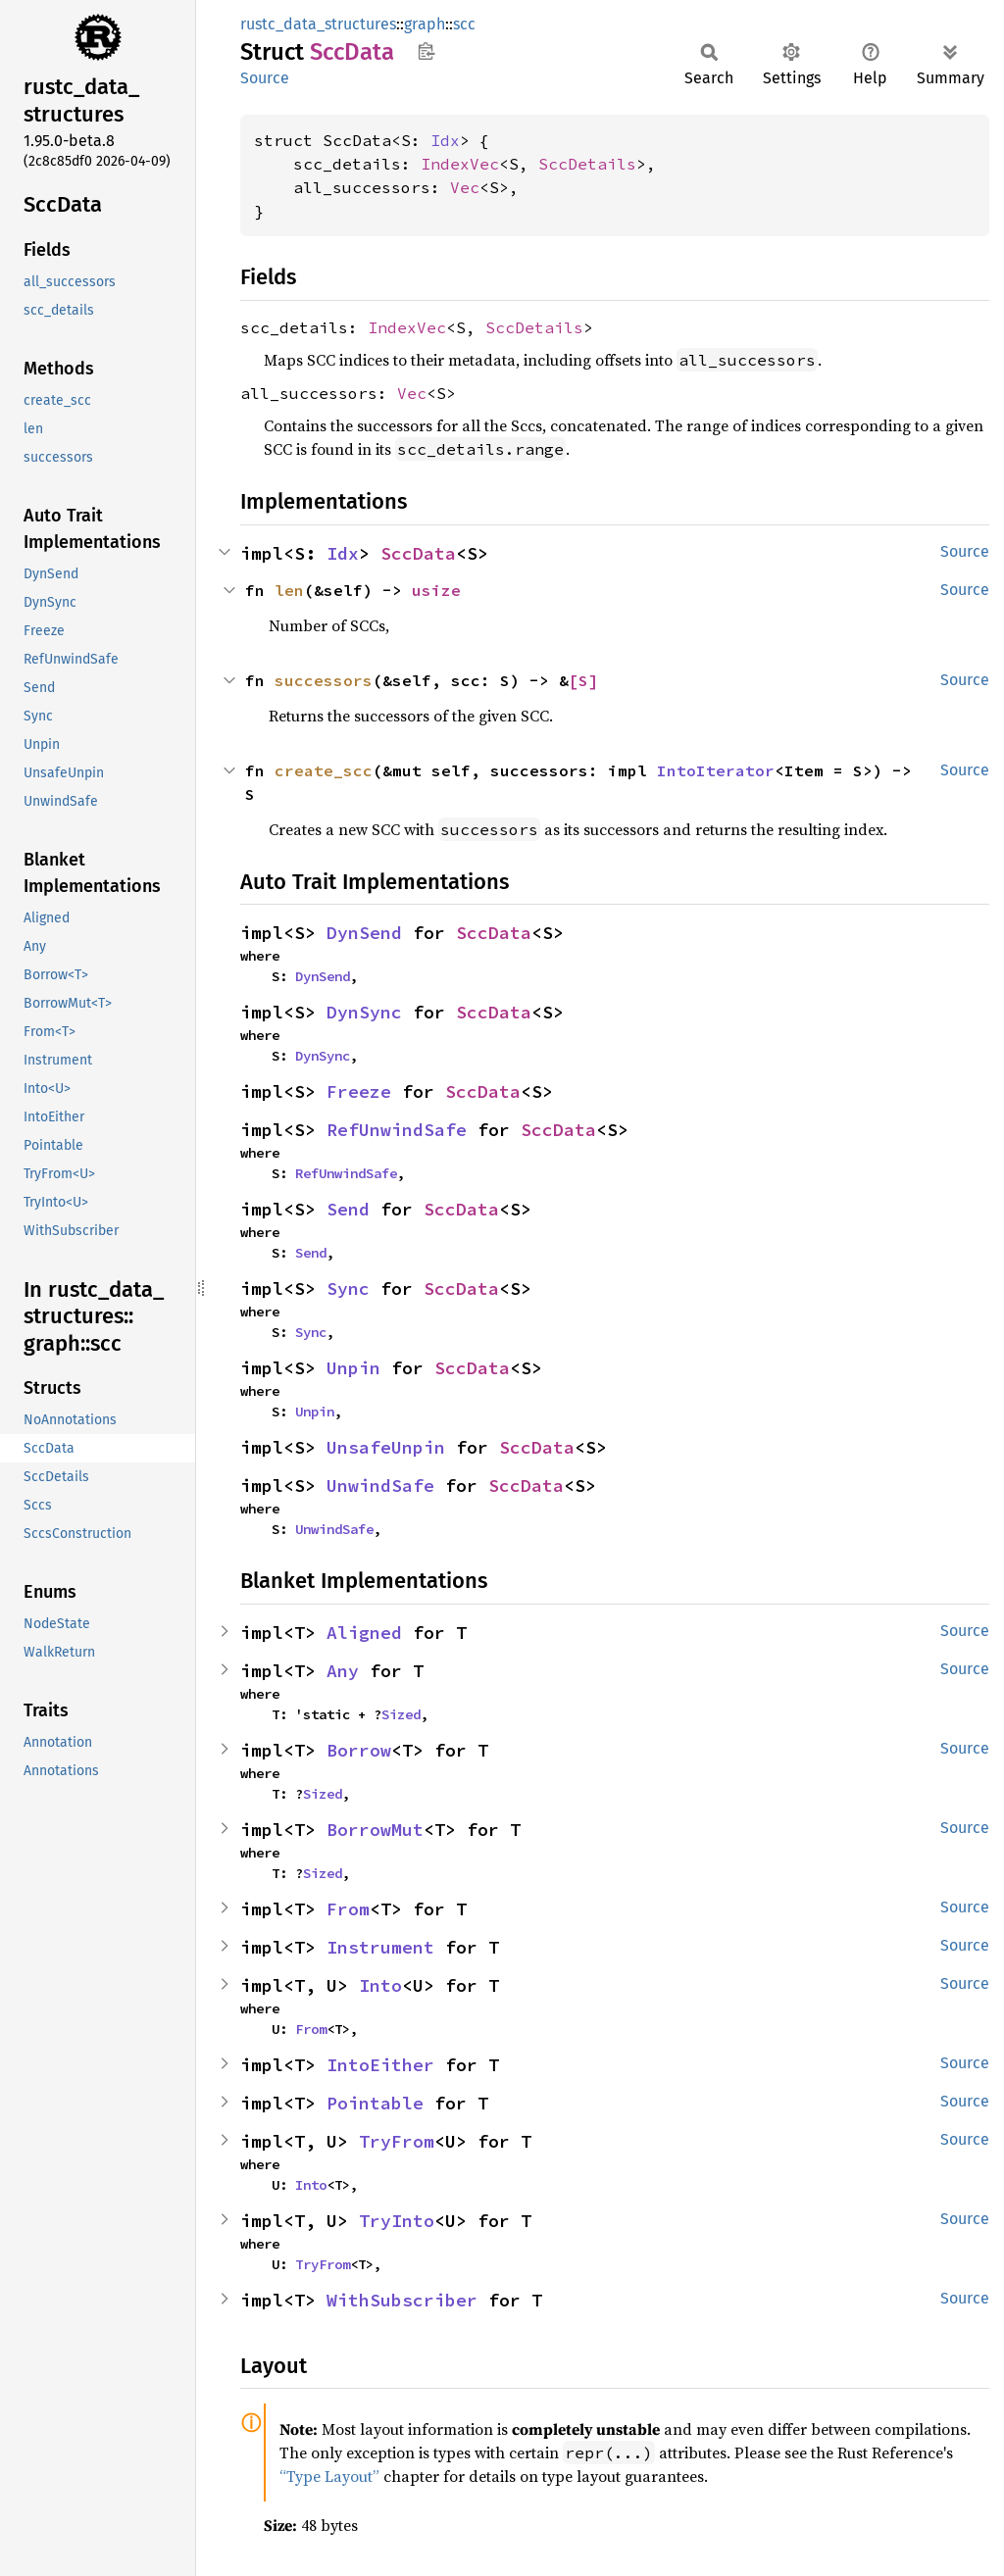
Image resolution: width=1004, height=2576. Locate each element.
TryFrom (396, 2141)
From (348, 1909)
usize (436, 590)
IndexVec (460, 163)
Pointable (375, 2103)
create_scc (324, 770)
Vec (464, 187)
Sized (401, 1714)
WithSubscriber (401, 2300)
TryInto (396, 2220)
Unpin (353, 1368)
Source (264, 78)
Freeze (358, 1091)
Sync (348, 1288)
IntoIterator (716, 770)
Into (380, 1985)
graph (424, 24)
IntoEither (380, 2065)
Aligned (364, 1632)
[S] (583, 680)
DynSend (364, 932)
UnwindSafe (380, 1485)
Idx (445, 140)
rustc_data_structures (318, 24)
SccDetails (587, 163)
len (289, 590)
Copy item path (426, 51)
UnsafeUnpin (385, 1447)
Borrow (358, 1750)
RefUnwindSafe (396, 1129)
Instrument (380, 1947)
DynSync (364, 1012)
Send (348, 1209)
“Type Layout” (329, 2476)
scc (464, 24)
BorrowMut (375, 1829)
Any (342, 1671)
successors (324, 680)
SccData (418, 553)
